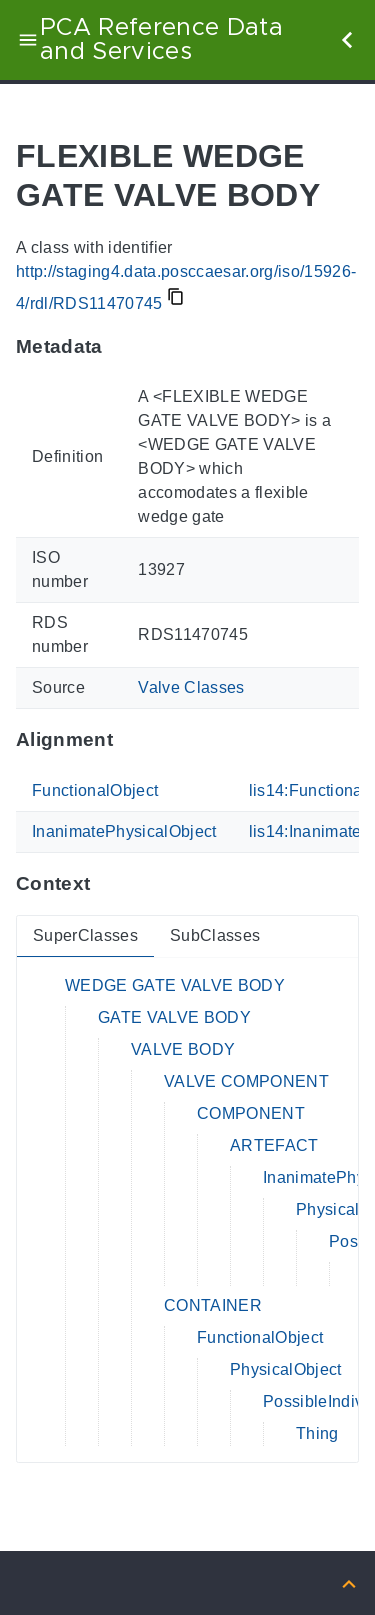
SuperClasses (85, 935)
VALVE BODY (183, 1049)
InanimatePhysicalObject (124, 831)
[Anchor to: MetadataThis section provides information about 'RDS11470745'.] (122, 346)
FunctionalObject (95, 790)
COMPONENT (251, 1113)
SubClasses (215, 935)
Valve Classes (191, 687)
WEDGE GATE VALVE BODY (175, 985)
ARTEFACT (274, 1145)
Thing (317, 1433)
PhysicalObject (286, 1369)
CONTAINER (213, 1305)
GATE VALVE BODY (174, 1017)
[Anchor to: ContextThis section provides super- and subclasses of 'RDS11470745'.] (109, 884)
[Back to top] (349, 1582)
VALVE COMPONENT (246, 1081)
